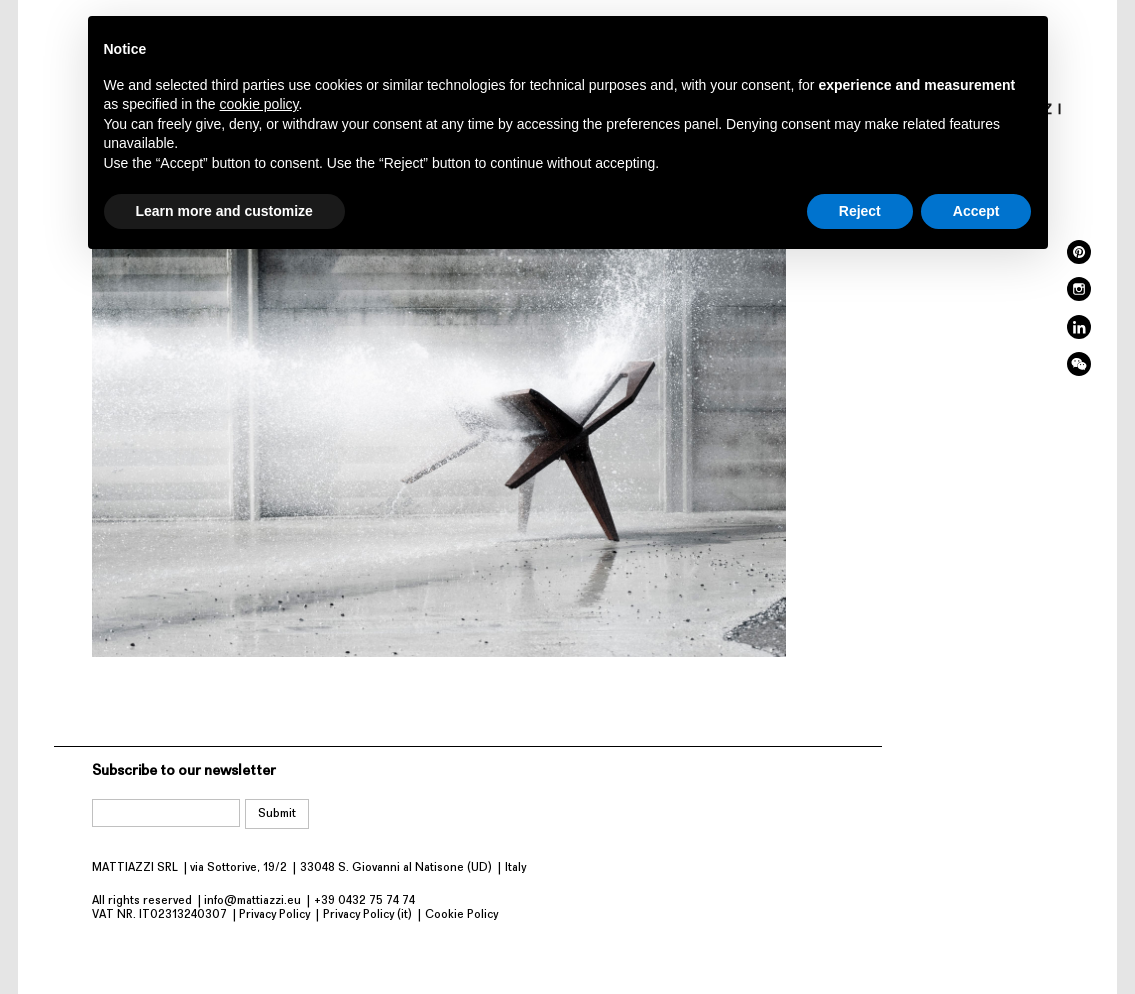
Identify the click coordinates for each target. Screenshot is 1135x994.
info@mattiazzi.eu (252, 901)
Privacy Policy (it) (367, 915)
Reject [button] (860, 211)
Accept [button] (976, 211)
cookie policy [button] (258, 104)
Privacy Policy (274, 915)
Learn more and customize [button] (224, 211)
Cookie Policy (461, 915)
